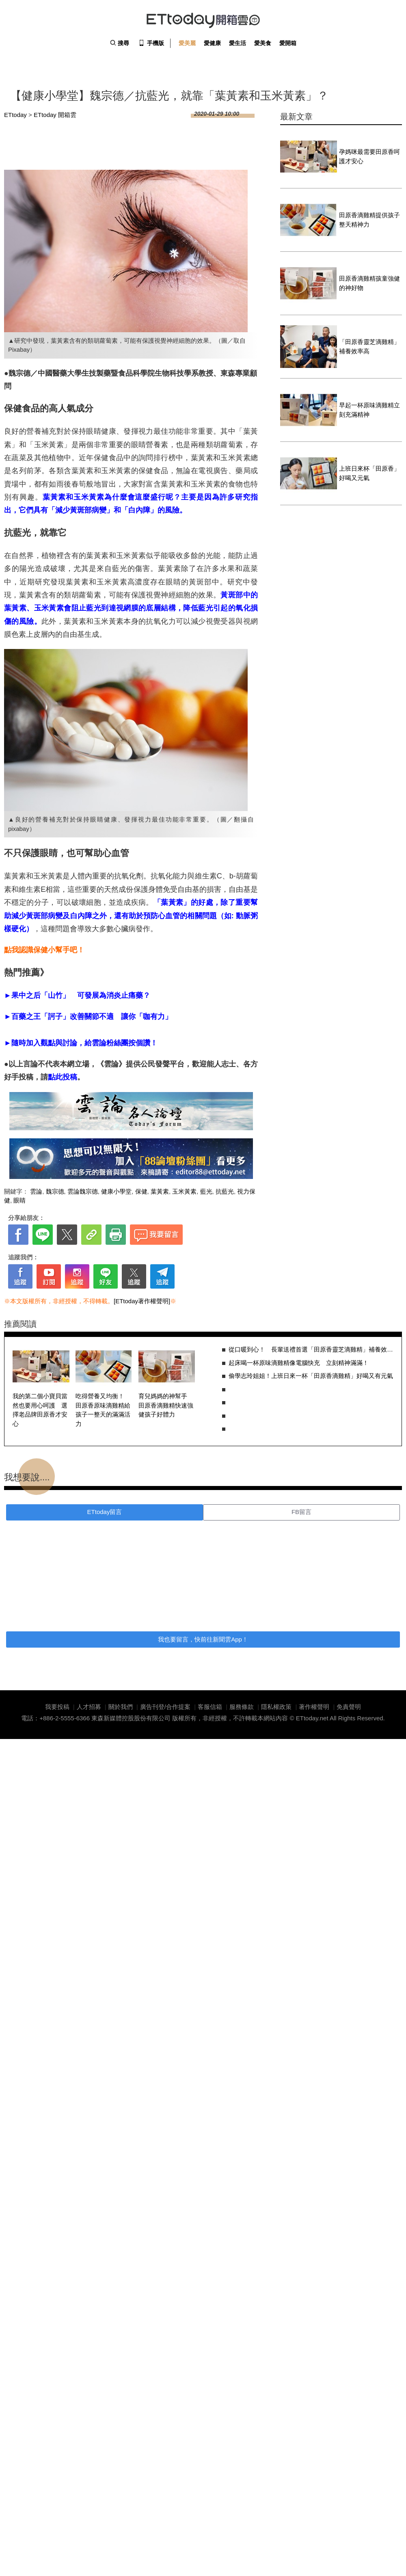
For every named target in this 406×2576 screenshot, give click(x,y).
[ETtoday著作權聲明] (142, 1301)
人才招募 (89, 1706)
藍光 (206, 1191)
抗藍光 (225, 1191)
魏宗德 (55, 1191)
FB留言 (301, 1511)
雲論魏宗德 (82, 1191)
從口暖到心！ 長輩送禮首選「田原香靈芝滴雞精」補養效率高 (311, 1349)
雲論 (36, 1191)
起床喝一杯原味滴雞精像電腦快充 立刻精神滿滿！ (299, 1362)
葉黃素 (160, 1191)
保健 (141, 1191)
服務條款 (241, 1706)
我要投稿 (57, 1706)
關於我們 (120, 1706)
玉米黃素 (184, 1191)
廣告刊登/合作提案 (165, 1706)
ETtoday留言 (104, 1511)
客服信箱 (210, 1706)
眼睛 (19, 1200)
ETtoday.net (312, 1718)
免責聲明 (349, 1706)
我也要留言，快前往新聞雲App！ (203, 1639)
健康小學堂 (116, 1191)
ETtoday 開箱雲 (203, 20)
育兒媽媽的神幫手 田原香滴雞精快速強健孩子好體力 (165, 1405)
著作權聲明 (314, 1706)
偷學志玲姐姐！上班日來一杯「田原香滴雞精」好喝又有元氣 (311, 1375)
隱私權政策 (276, 1706)
